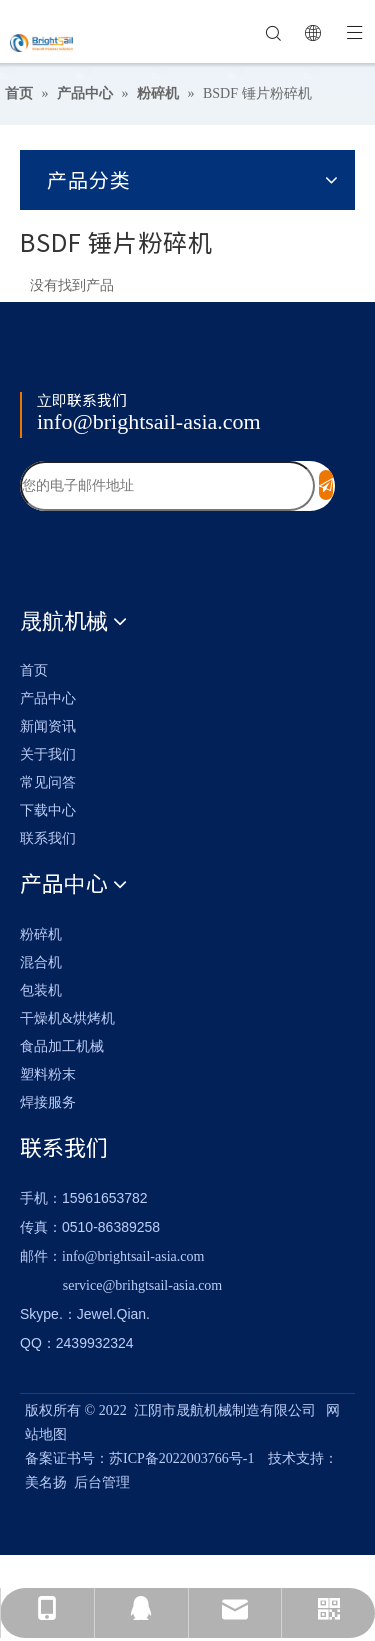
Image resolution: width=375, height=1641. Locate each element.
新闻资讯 (48, 726)
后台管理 (102, 1482)
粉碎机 (41, 934)
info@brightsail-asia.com (149, 421)
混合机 (41, 962)
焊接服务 (48, 1102)
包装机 (41, 990)
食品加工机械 (62, 1046)
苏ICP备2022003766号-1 (181, 1458)
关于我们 (48, 754)
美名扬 (46, 1482)
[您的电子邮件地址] (167, 486)
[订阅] (326, 485)
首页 (34, 670)
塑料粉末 (48, 1074)
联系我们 (48, 838)
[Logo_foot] (57, 370)
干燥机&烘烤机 (67, 1018)
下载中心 (48, 810)
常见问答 (48, 782)
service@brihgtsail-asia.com (142, 1285)
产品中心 (48, 698)
